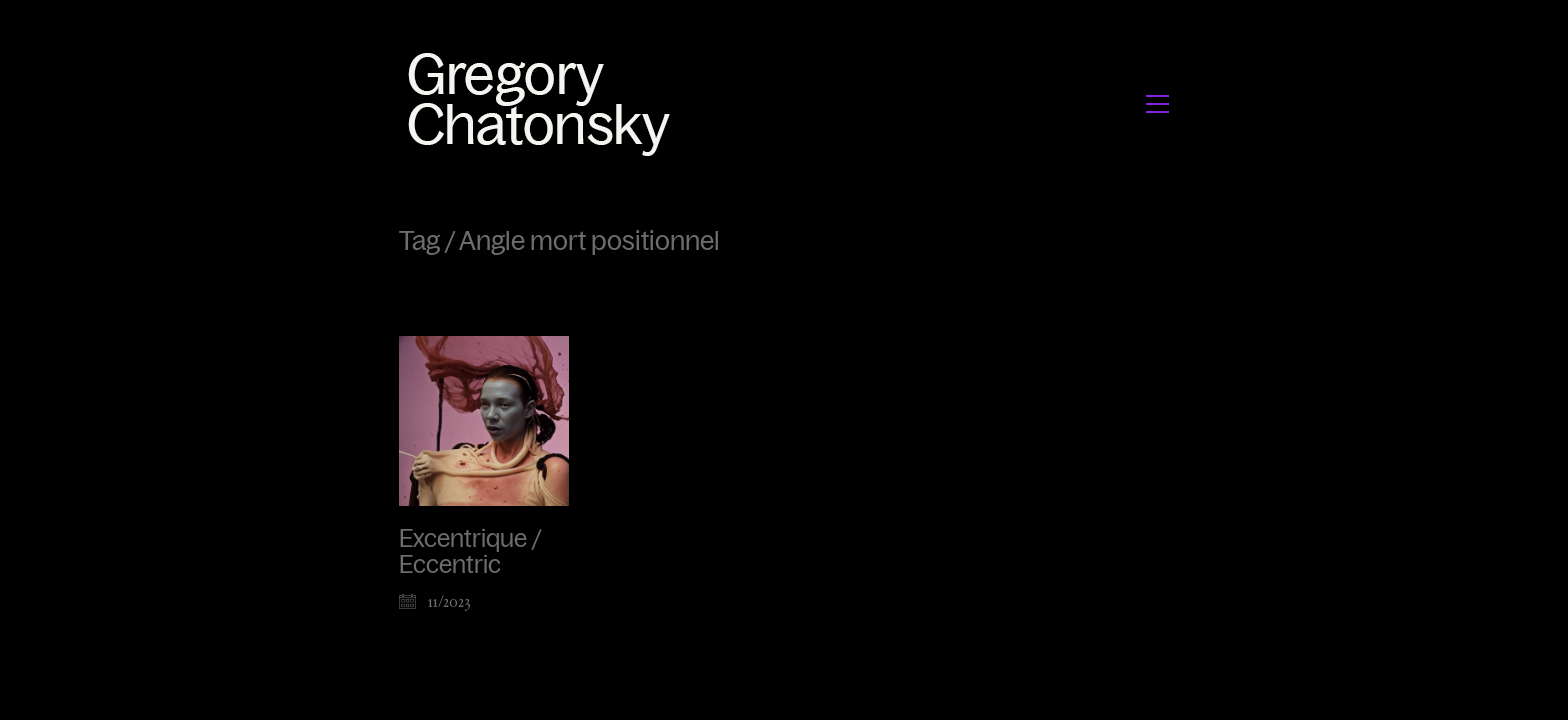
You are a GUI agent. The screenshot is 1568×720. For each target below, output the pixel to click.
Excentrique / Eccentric (470, 552)
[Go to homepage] (544, 103)
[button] (1157, 104)
